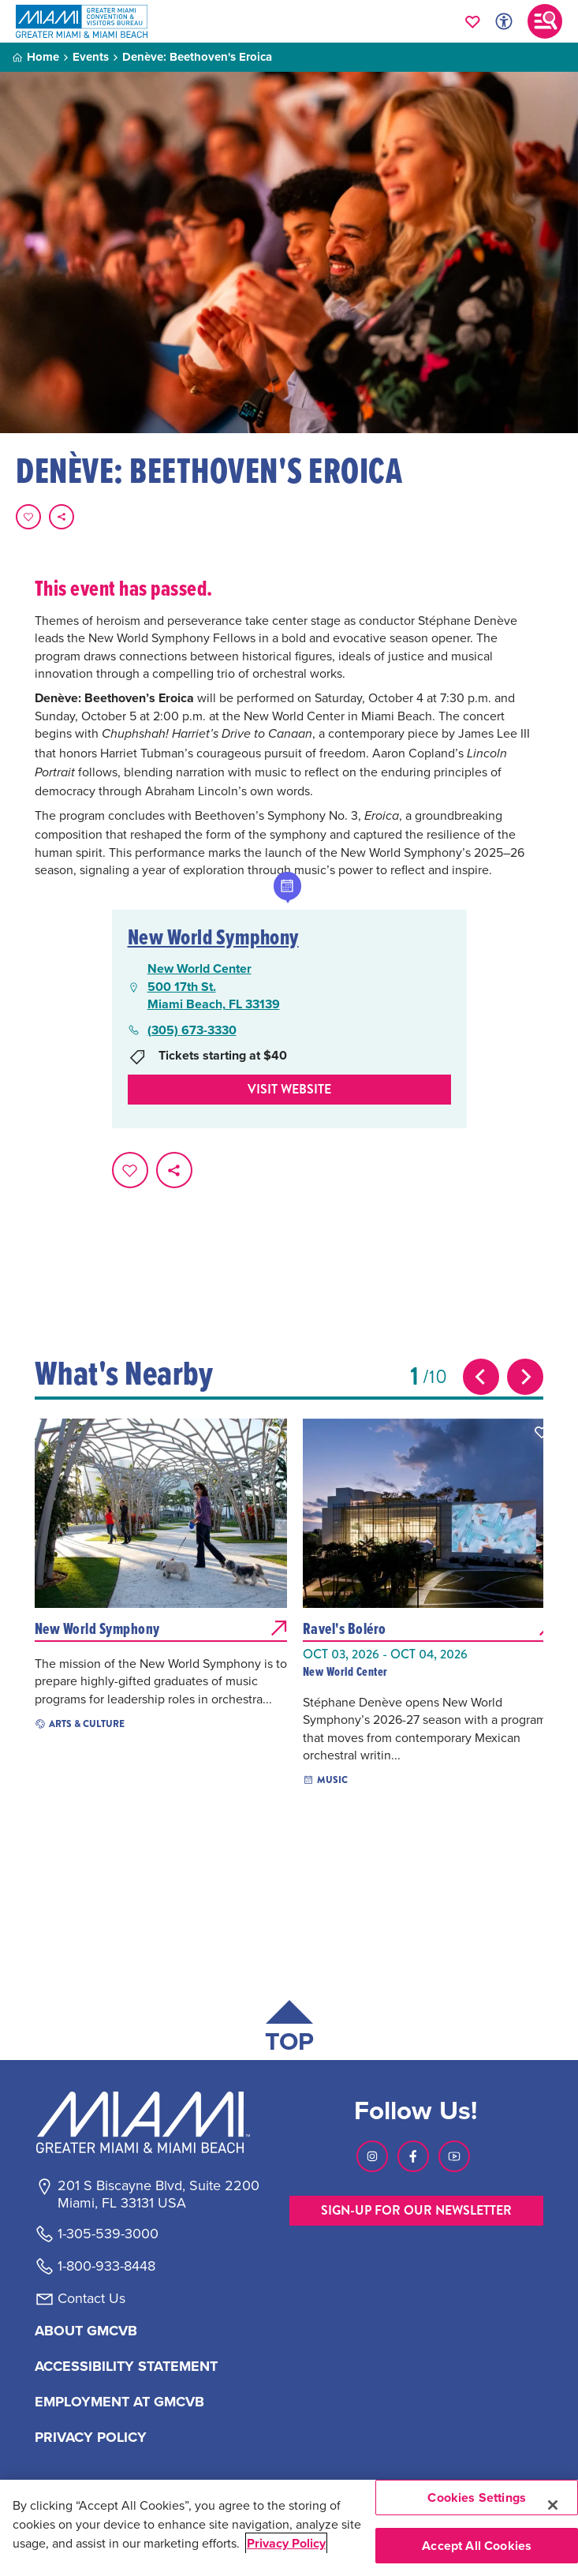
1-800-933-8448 (106, 2266)
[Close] (552, 2505)
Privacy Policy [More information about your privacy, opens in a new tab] (286, 2543)
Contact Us (91, 2298)
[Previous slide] (481, 1377)
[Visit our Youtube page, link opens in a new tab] (454, 2156)
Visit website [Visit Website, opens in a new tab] (289, 1089)
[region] (289, 2528)
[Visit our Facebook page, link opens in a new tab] (413, 2156)
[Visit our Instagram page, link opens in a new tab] (372, 2156)
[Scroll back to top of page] (289, 2029)
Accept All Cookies (476, 2546)
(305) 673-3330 (192, 1030)
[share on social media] (61, 516)
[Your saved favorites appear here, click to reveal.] (472, 21)
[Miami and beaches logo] (158, 2122)
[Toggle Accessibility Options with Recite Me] (504, 21)
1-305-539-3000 (108, 2233)
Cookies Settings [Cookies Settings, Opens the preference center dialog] (476, 2497)
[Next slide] (525, 1377)
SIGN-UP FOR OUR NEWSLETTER (416, 2210)
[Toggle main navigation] (545, 21)
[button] (274, 1432)
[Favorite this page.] (28, 516)
